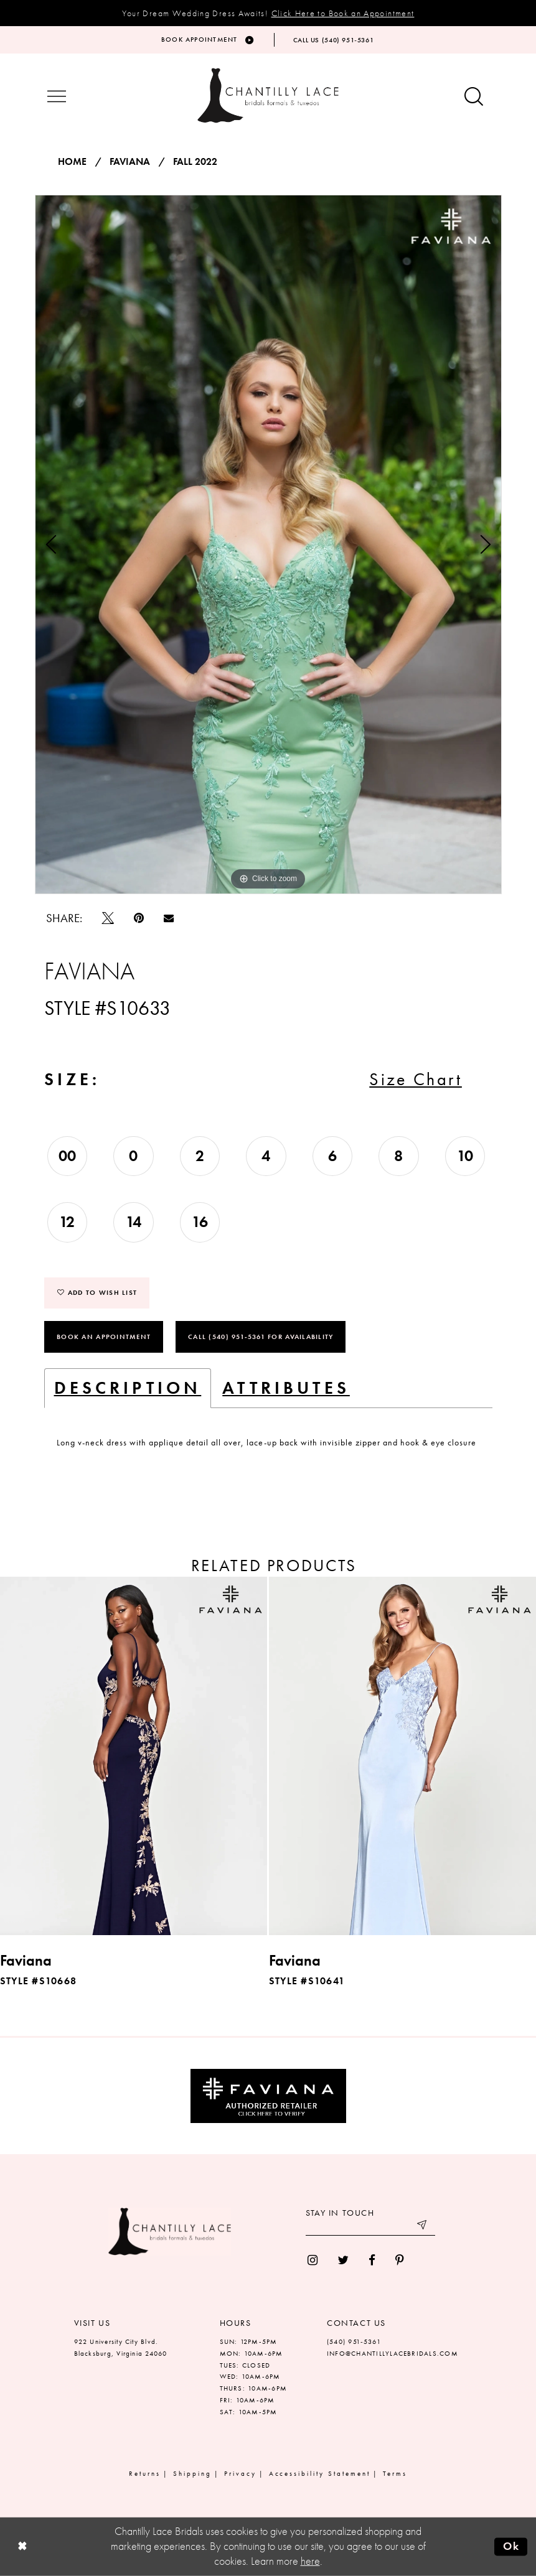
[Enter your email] (370, 2226)
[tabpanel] (268, 544)
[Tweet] (108, 918)
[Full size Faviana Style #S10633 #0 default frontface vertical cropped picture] (268, 544)
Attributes (286, 1388)
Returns (145, 2473)
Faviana (130, 162)
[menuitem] (312, 2260)
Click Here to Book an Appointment (343, 13)
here (310, 2561)
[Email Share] (169, 918)
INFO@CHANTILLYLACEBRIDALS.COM (392, 2353)
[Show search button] (473, 97)
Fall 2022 (195, 162)
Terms (395, 2473)
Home (72, 162)
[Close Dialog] (22, 2546)
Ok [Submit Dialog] (511, 2546)
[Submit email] (422, 2226)
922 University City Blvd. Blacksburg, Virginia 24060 (120, 2347)
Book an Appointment (104, 1336)
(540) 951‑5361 (354, 2341)
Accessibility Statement (320, 2473)
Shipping (192, 2473)
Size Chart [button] (415, 1079)
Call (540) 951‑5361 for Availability (260, 1336)
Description (128, 1388)
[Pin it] (139, 918)
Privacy (240, 2473)
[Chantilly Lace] (268, 95)
